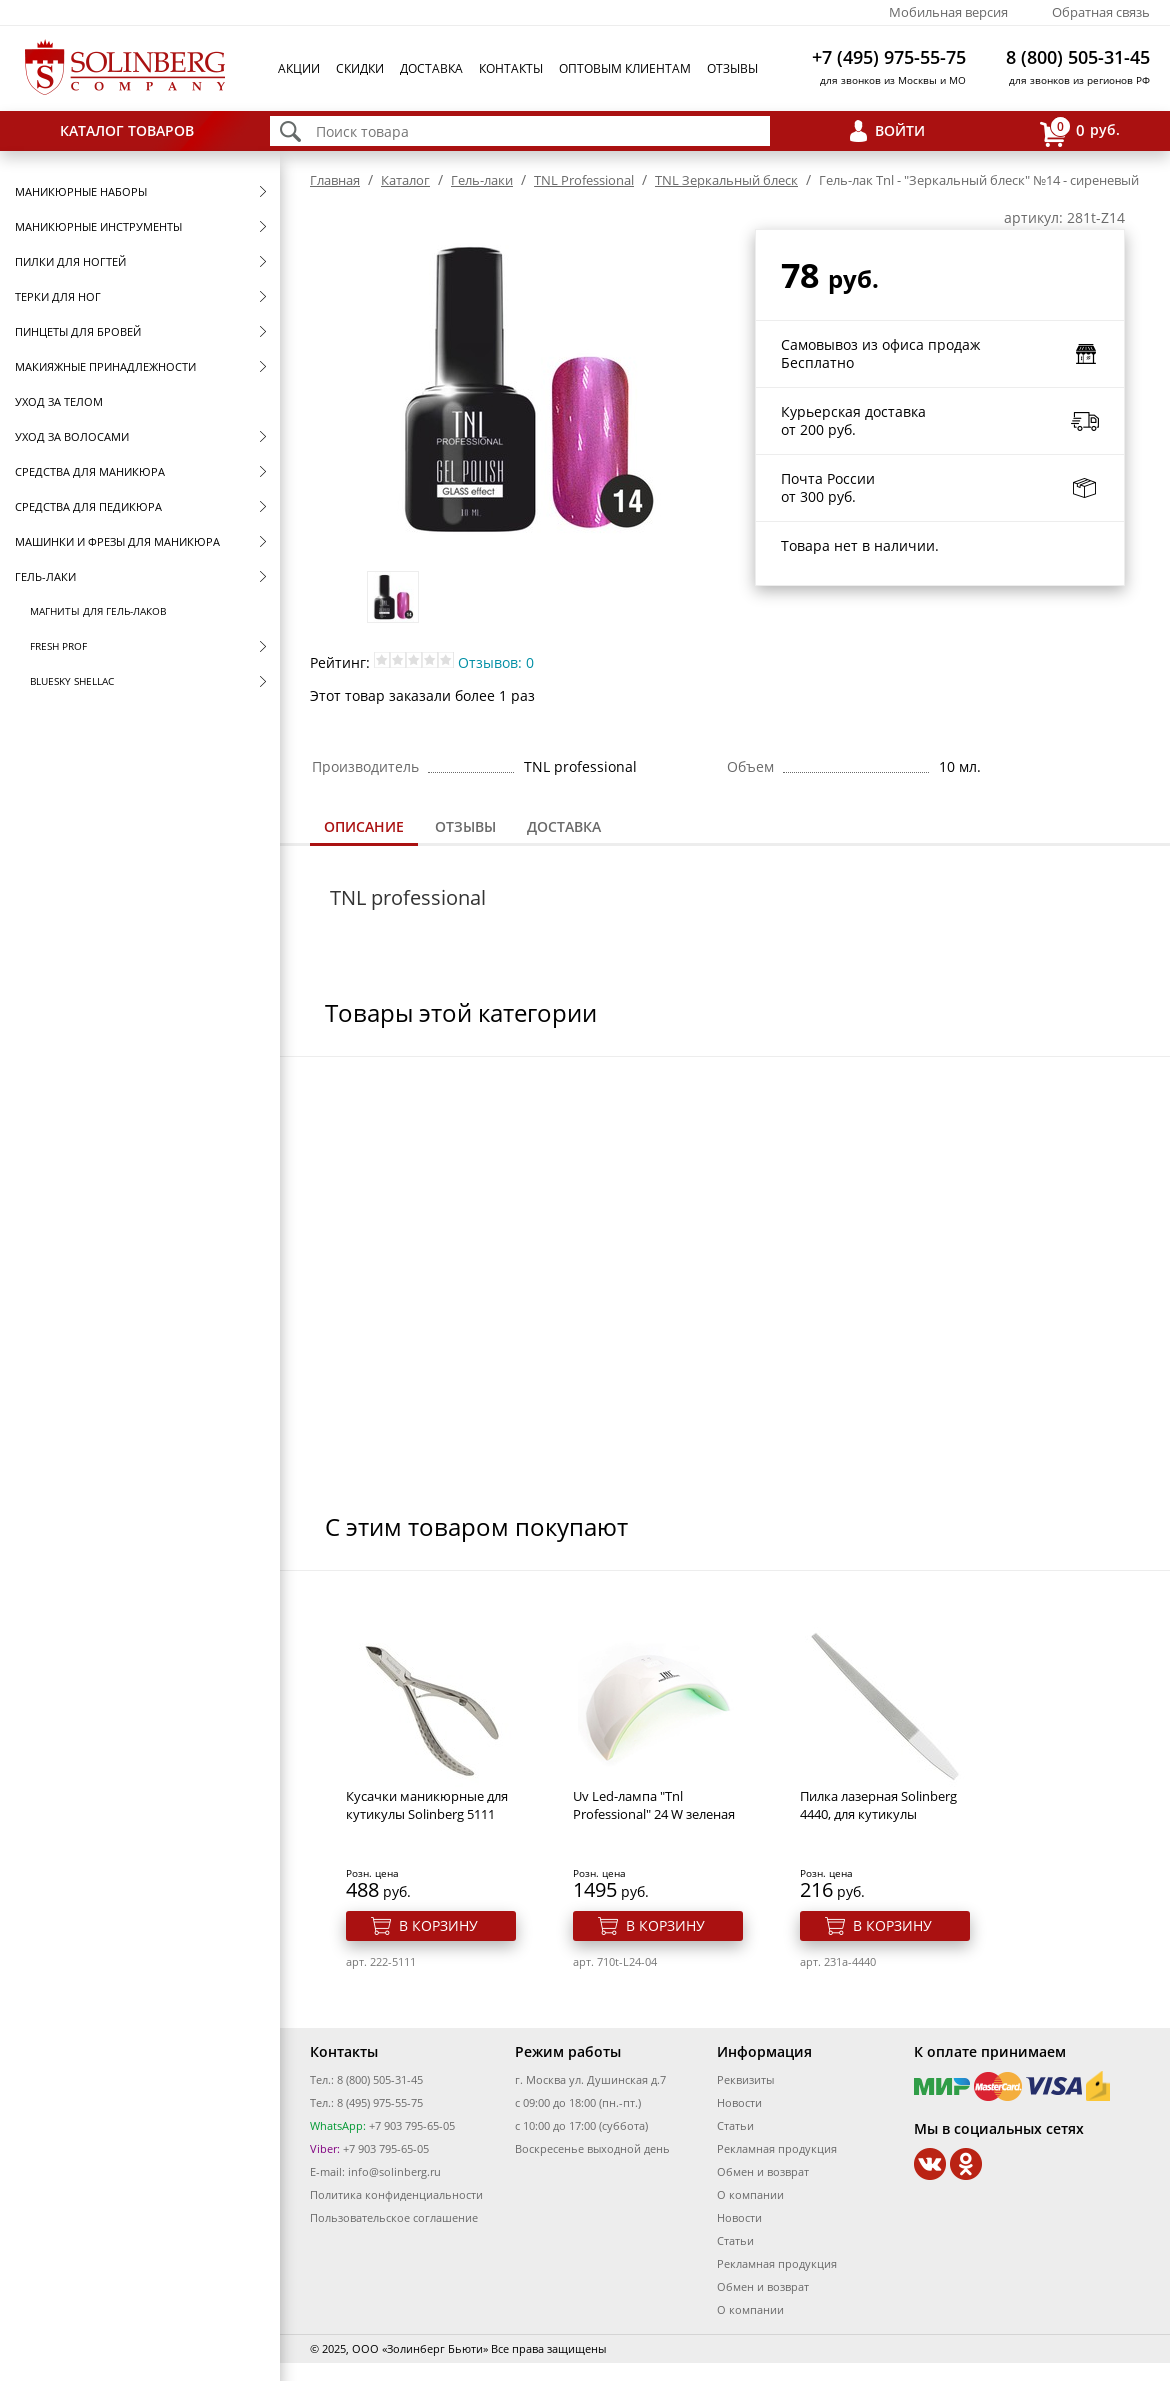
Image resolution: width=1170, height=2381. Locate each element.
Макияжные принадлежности (105, 366)
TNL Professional (584, 180)
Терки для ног (58, 296)
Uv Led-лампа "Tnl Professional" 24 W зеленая (654, 1805)
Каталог (405, 180)
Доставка (431, 68)
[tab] (364, 828)
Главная (335, 180)
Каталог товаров (127, 130)
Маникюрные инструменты (98, 226)
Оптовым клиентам (625, 68)
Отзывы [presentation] (465, 826)
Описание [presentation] (364, 826)
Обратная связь (1101, 12)
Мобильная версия (948, 12)
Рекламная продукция (777, 2148)
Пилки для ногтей (70, 261)
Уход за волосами (72, 436)
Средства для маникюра (90, 471)
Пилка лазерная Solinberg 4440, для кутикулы (878, 1805)
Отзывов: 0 (496, 662)
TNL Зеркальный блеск (726, 180)
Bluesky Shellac (72, 681)
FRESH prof (58, 646)
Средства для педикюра (88, 506)
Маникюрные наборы (81, 191)
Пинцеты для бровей (78, 331)
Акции (299, 68)
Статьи (735, 2125)
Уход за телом (59, 401)
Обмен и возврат (763, 2171)
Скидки (360, 68)
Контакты (511, 68)
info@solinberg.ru (394, 2171)
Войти (900, 130)
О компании (750, 2194)
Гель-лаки (45, 576)
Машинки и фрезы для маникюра (117, 541)
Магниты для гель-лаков (98, 611)
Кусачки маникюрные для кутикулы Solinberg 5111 (427, 1805)
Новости (739, 2102)
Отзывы (732, 68)
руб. (1080, 131)
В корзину (438, 1925)
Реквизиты (745, 2079)
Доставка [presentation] (564, 826)
